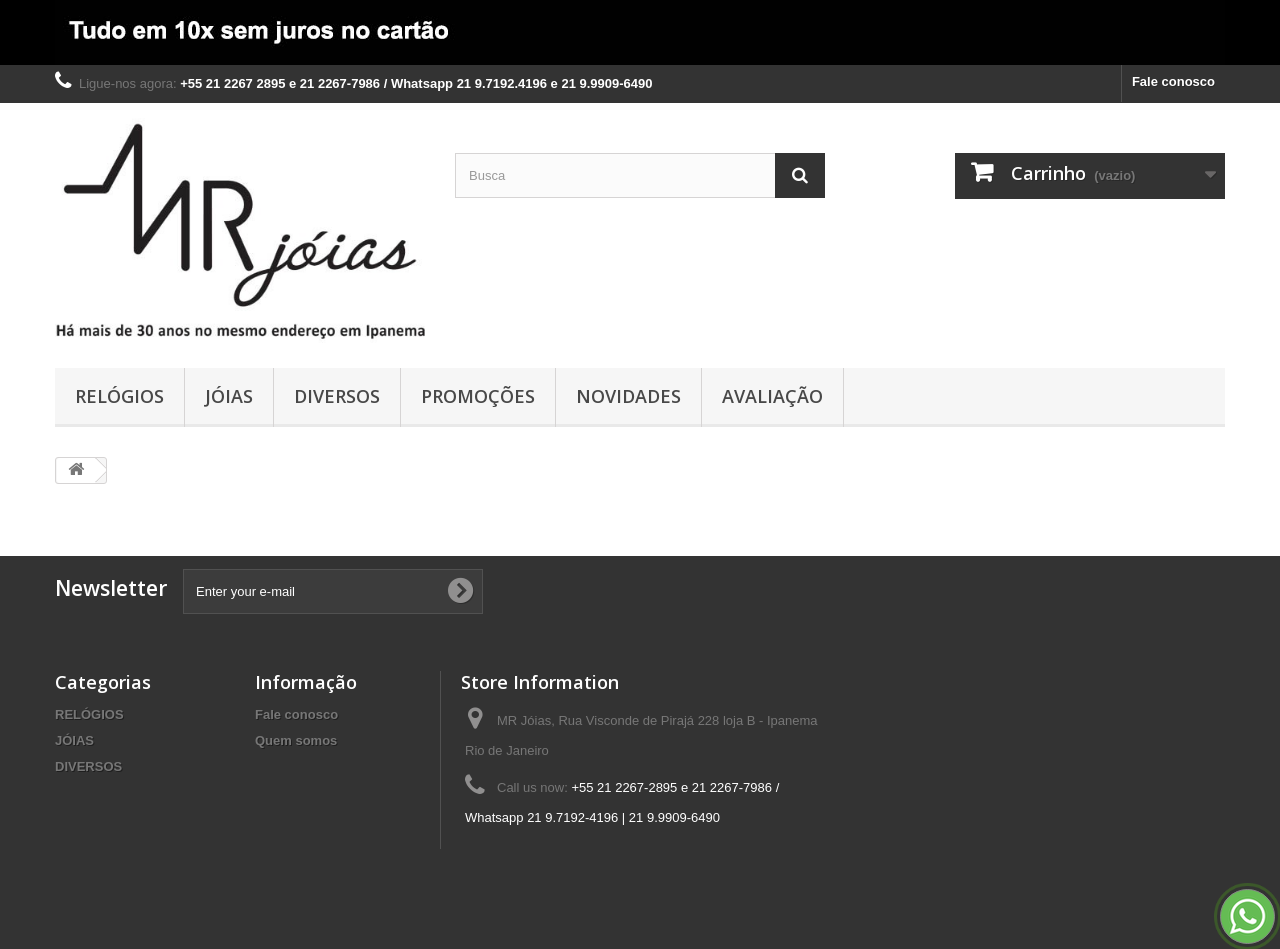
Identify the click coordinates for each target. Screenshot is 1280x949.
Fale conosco (1173, 81)
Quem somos (296, 740)
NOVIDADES (628, 396)
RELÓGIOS (119, 396)
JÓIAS (229, 396)
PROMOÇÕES (478, 396)
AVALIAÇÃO (772, 396)
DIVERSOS (337, 396)
